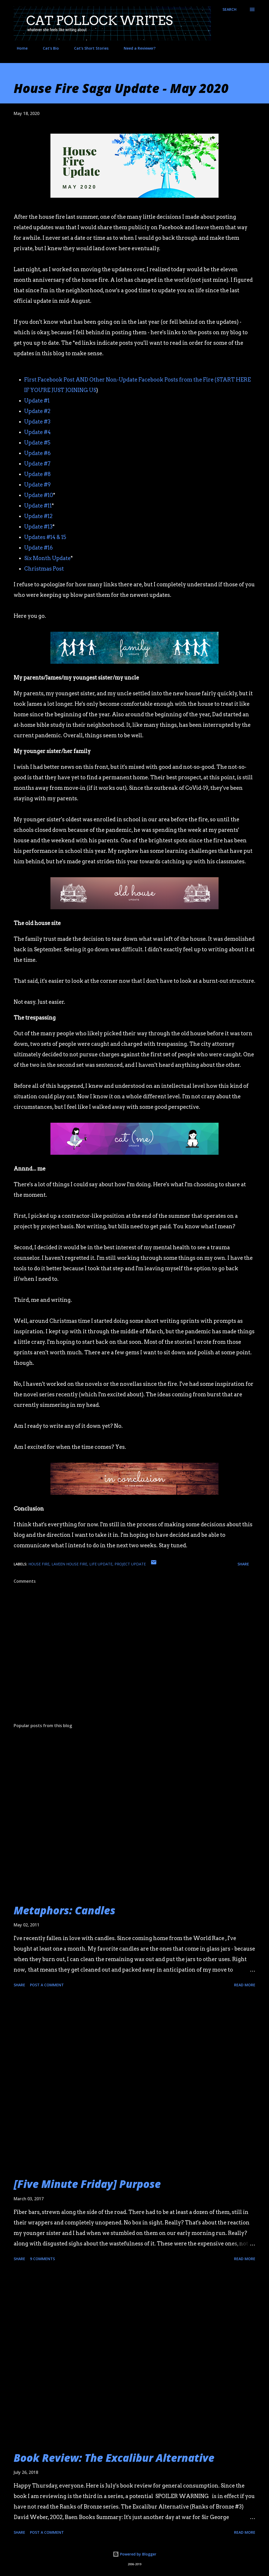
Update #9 (37, 485)
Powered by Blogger (134, 2554)
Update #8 (37, 474)
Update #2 (37, 411)
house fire (38, 1563)
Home (19, 48)
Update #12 (38, 516)
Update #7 (37, 464)
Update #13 (38, 527)
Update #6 (37, 453)
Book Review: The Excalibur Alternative (114, 2457)
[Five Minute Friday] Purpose (87, 2184)
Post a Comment (47, 1984)
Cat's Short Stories (88, 48)
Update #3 (37, 422)
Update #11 (38, 506)
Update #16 (38, 548)
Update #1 (37, 401)
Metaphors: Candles (64, 1910)
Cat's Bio (48, 48)
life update (100, 1563)
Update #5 (37, 443)
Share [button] (243, 1563)
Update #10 (38, 495)
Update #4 (37, 432)
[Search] (229, 9)
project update (130, 1563)
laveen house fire (69, 1563)
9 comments (42, 2258)
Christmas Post (44, 569)
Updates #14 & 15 (45, 537)
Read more (244, 1984)
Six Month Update (47, 558)
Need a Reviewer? (136, 48)
